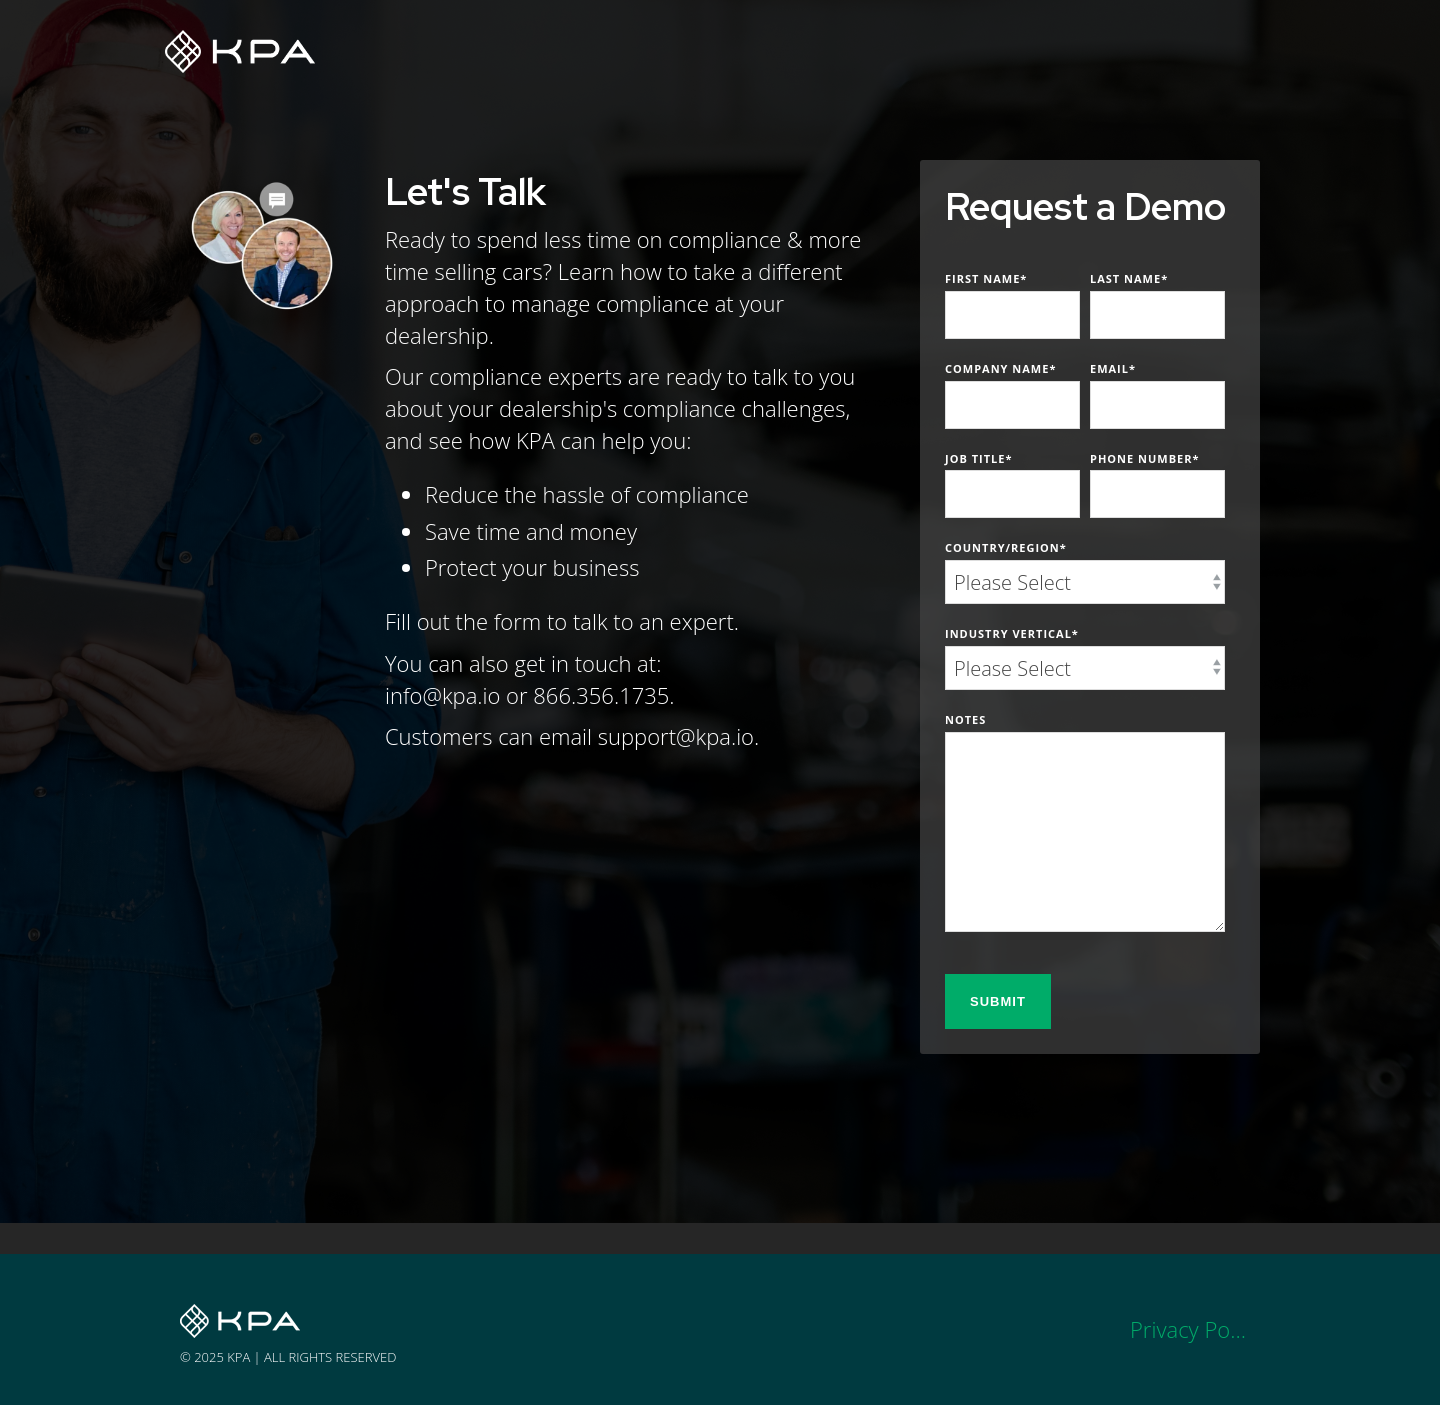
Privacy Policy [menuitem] (1195, 1329)
